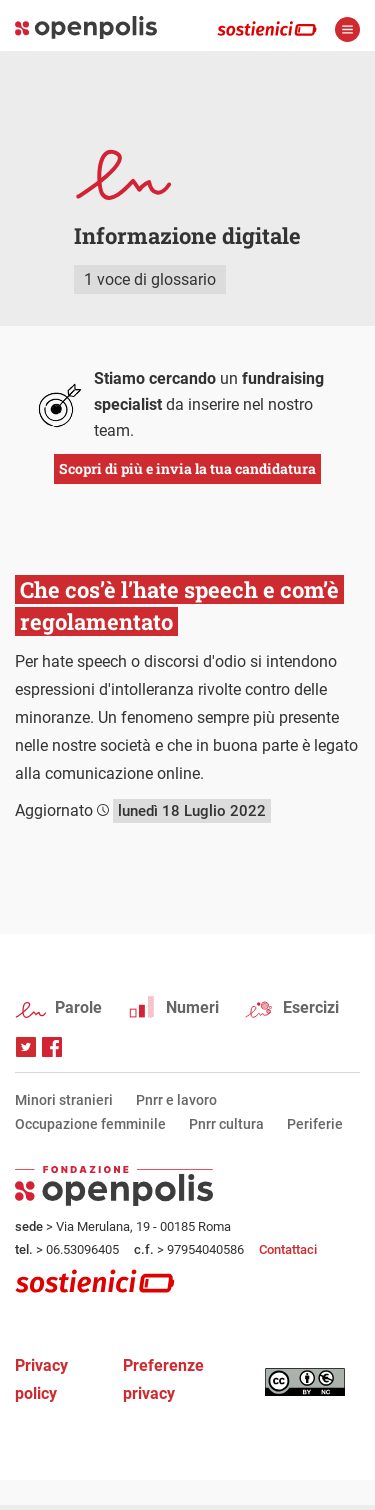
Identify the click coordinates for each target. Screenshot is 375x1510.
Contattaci (288, 1249)
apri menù (347, 29)
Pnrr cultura (226, 1124)
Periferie (315, 1124)
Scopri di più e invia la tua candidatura (187, 468)
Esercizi (311, 1007)
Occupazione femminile (90, 1124)
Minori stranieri (64, 1100)
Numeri (192, 1007)
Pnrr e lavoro (176, 1100)
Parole (78, 1007)
